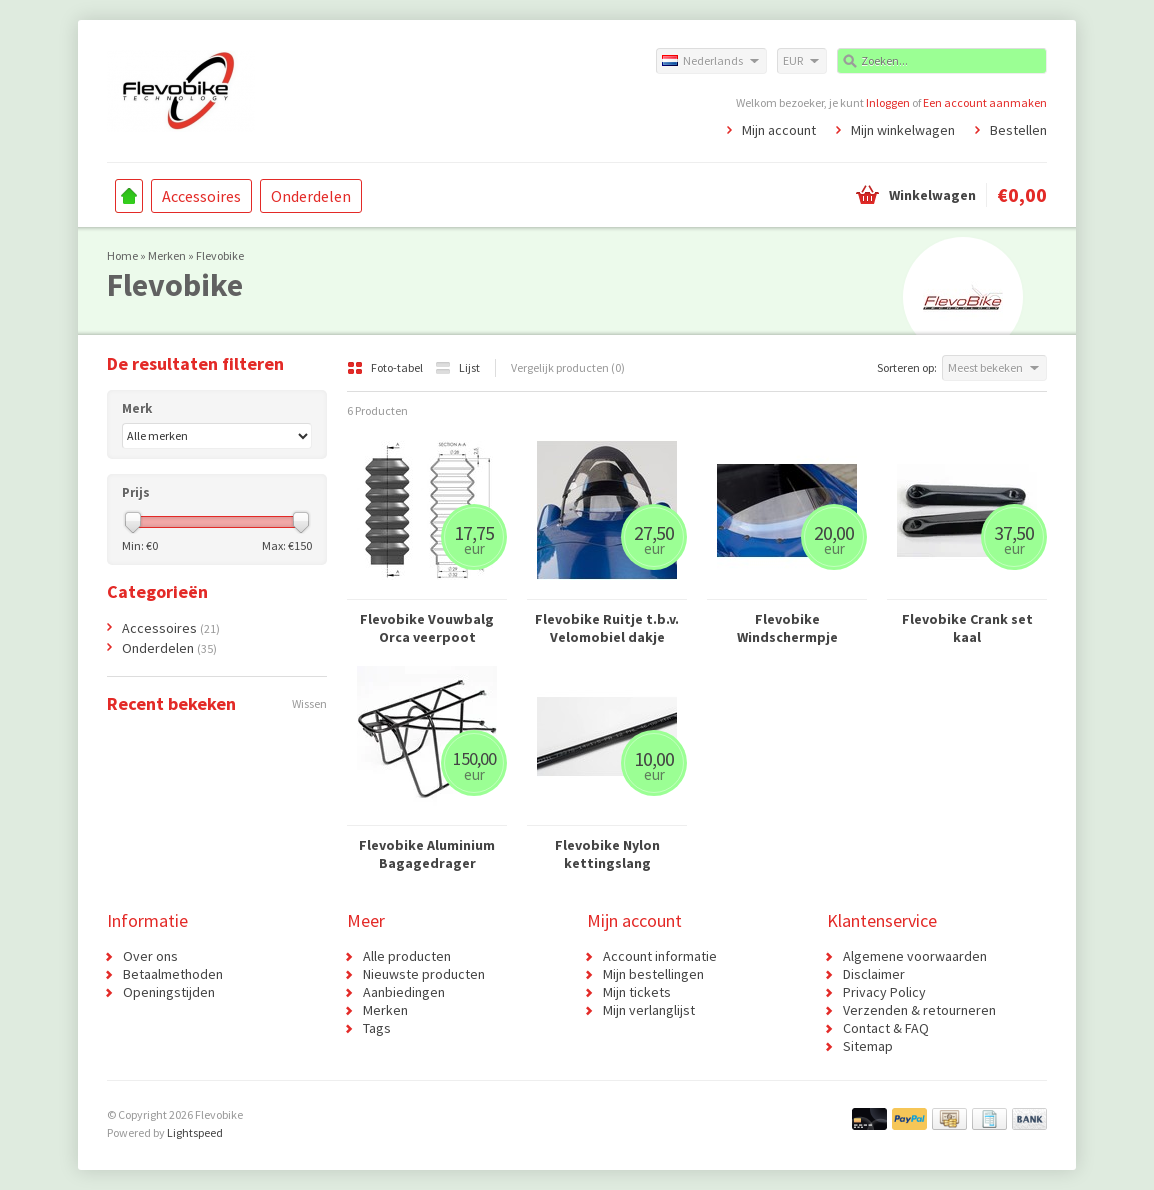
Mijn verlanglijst (649, 1010)
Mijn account (779, 130)
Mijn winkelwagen (903, 130)
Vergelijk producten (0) (568, 367)
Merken (167, 255)
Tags (377, 1028)
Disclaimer (874, 974)
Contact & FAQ (886, 1028)
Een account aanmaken (985, 102)
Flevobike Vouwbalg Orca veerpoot (427, 628)
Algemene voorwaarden (915, 956)
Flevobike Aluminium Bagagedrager (427, 854)
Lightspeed (195, 1132)
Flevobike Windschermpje (787, 628)
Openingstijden (169, 992)
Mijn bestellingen (653, 974)
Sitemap (868, 1046)
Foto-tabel (386, 367)
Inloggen (888, 102)
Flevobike (220, 255)
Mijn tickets (637, 992)
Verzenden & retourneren (919, 1010)
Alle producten (407, 956)
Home (129, 196)
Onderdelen (311, 196)
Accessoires (201, 196)
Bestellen (1018, 130)
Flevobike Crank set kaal (967, 628)
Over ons (150, 956)
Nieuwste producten (424, 974)
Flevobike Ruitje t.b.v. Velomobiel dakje (607, 628)
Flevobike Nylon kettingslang (607, 854)
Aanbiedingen (404, 992)
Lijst (457, 367)
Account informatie (660, 956)
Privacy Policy (884, 992)
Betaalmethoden (173, 974)
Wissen (309, 703)
